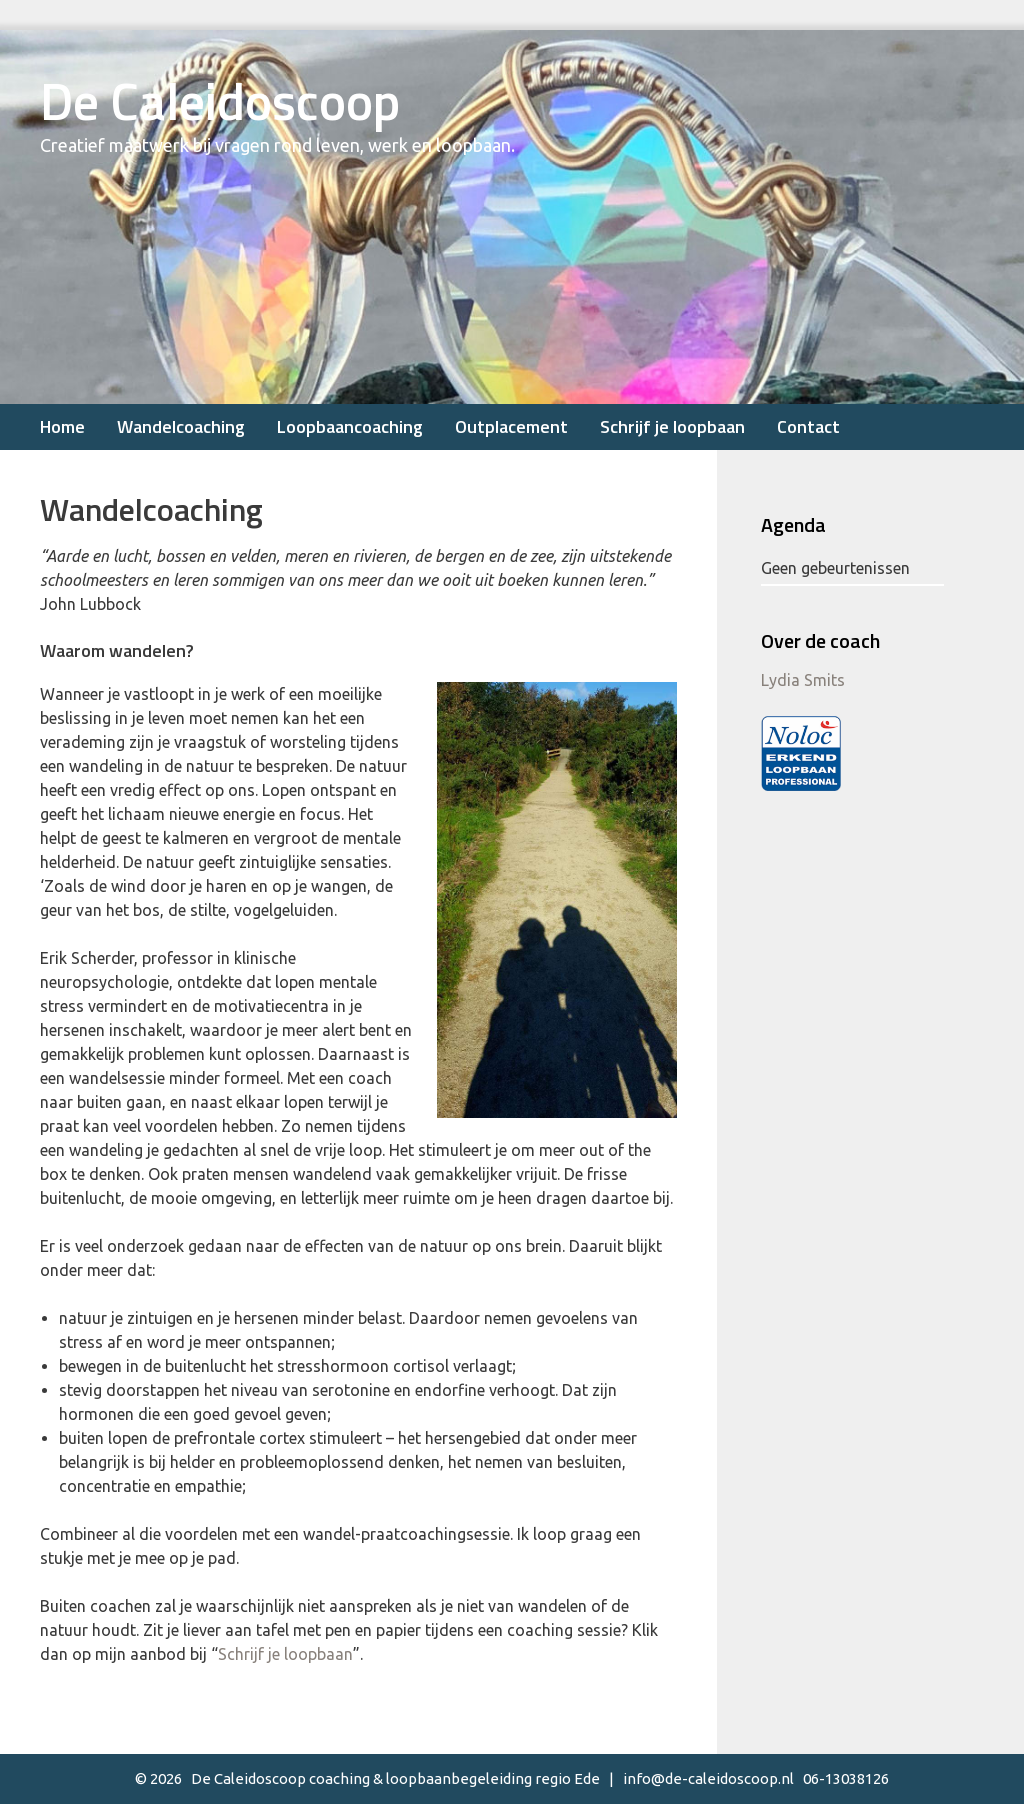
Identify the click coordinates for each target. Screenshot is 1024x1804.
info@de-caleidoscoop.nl (708, 1778)
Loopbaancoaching (350, 426)
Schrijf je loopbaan (672, 426)
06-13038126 (846, 1778)
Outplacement (511, 426)
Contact (808, 426)
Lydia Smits (803, 680)
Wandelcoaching (181, 426)
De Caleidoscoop (220, 100)
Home (62, 426)
